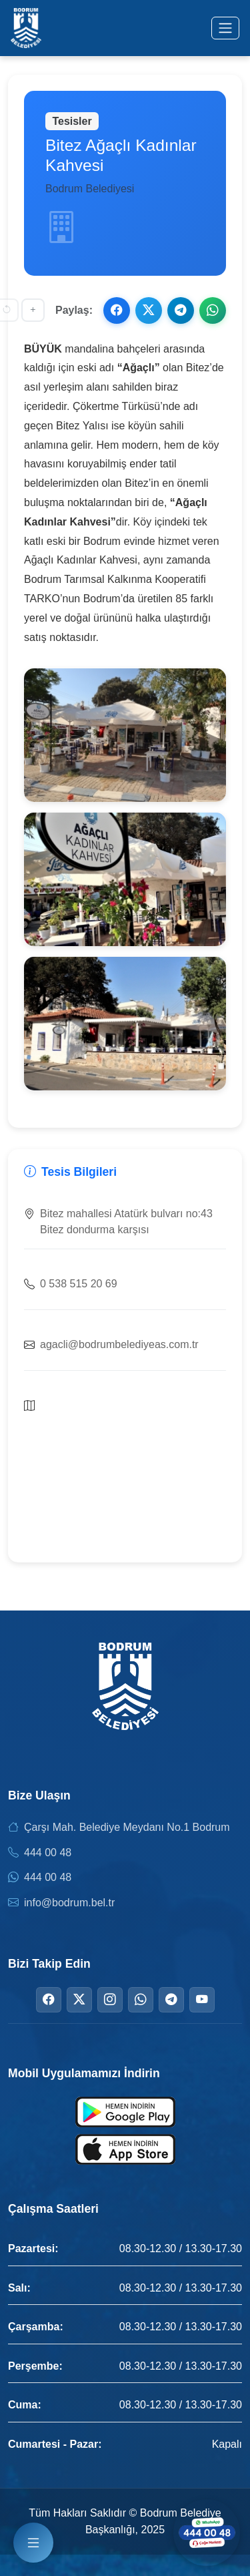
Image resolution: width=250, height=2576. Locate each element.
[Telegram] (171, 1999)
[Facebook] (48, 1999)
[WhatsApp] (140, 1999)
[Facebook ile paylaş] (116, 310)
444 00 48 (47, 1852)
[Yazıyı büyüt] (33, 310)
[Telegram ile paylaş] (180, 310)
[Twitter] (79, 1999)
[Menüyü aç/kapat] (225, 28)
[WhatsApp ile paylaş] (212, 310)
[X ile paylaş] (148, 310)
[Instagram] (110, 1999)
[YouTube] (202, 1999)
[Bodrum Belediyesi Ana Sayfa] (26, 28)
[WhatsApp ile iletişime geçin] (206, 2532)
